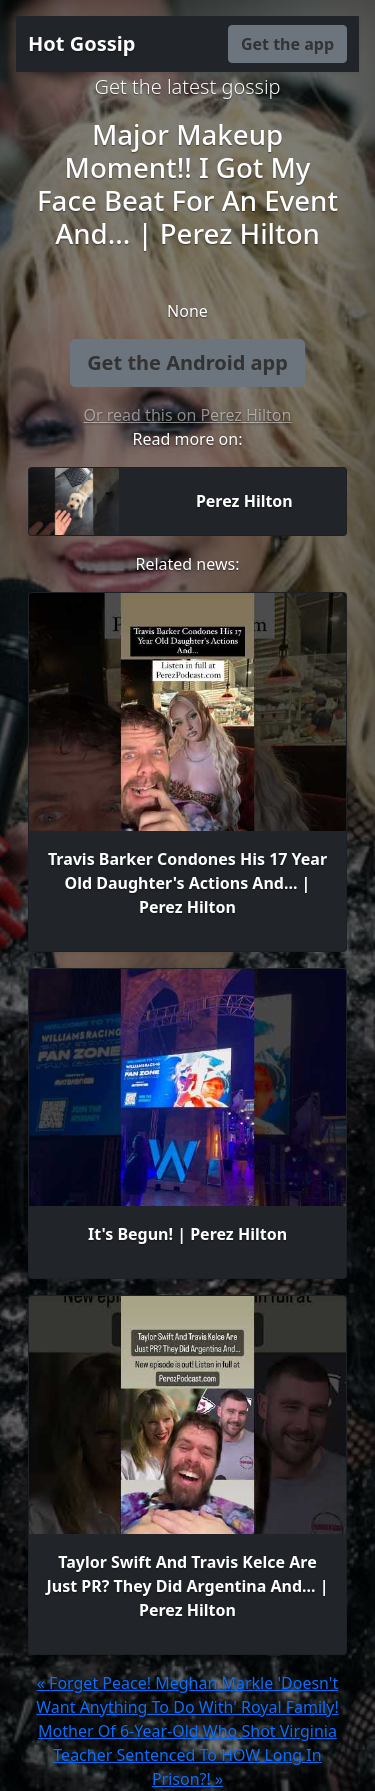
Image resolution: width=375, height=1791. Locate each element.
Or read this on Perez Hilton (188, 415)
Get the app (287, 44)
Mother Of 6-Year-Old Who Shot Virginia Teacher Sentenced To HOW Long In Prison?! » (187, 1755)
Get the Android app (187, 362)
